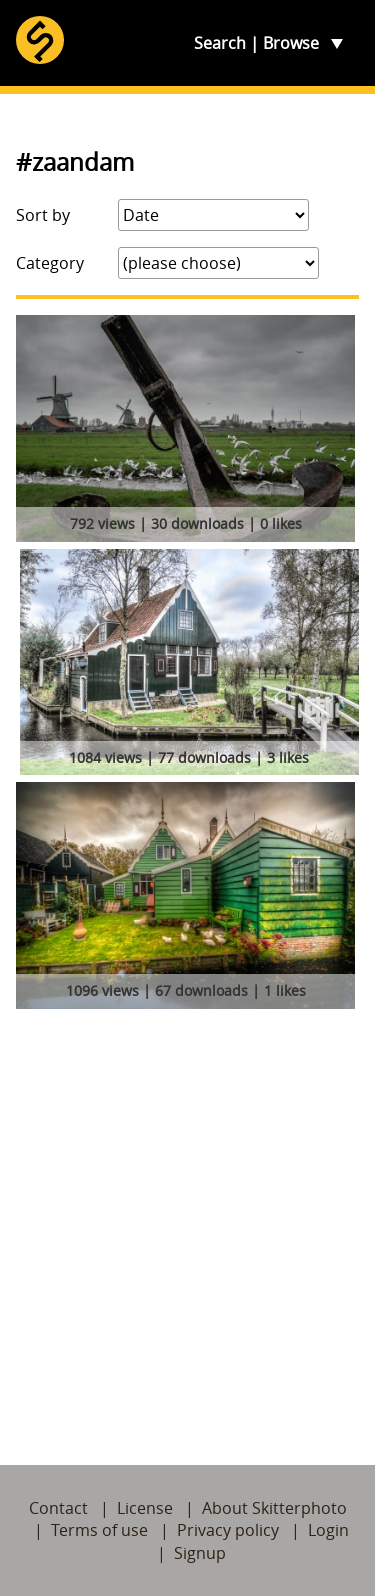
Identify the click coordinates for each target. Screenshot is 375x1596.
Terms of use (99, 1530)
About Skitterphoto (274, 1508)
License (145, 1508)
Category (50, 263)
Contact (58, 1508)
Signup (200, 1553)
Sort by (43, 215)
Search (220, 43)
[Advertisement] (187, 1213)
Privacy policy (228, 1530)
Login (328, 1530)
